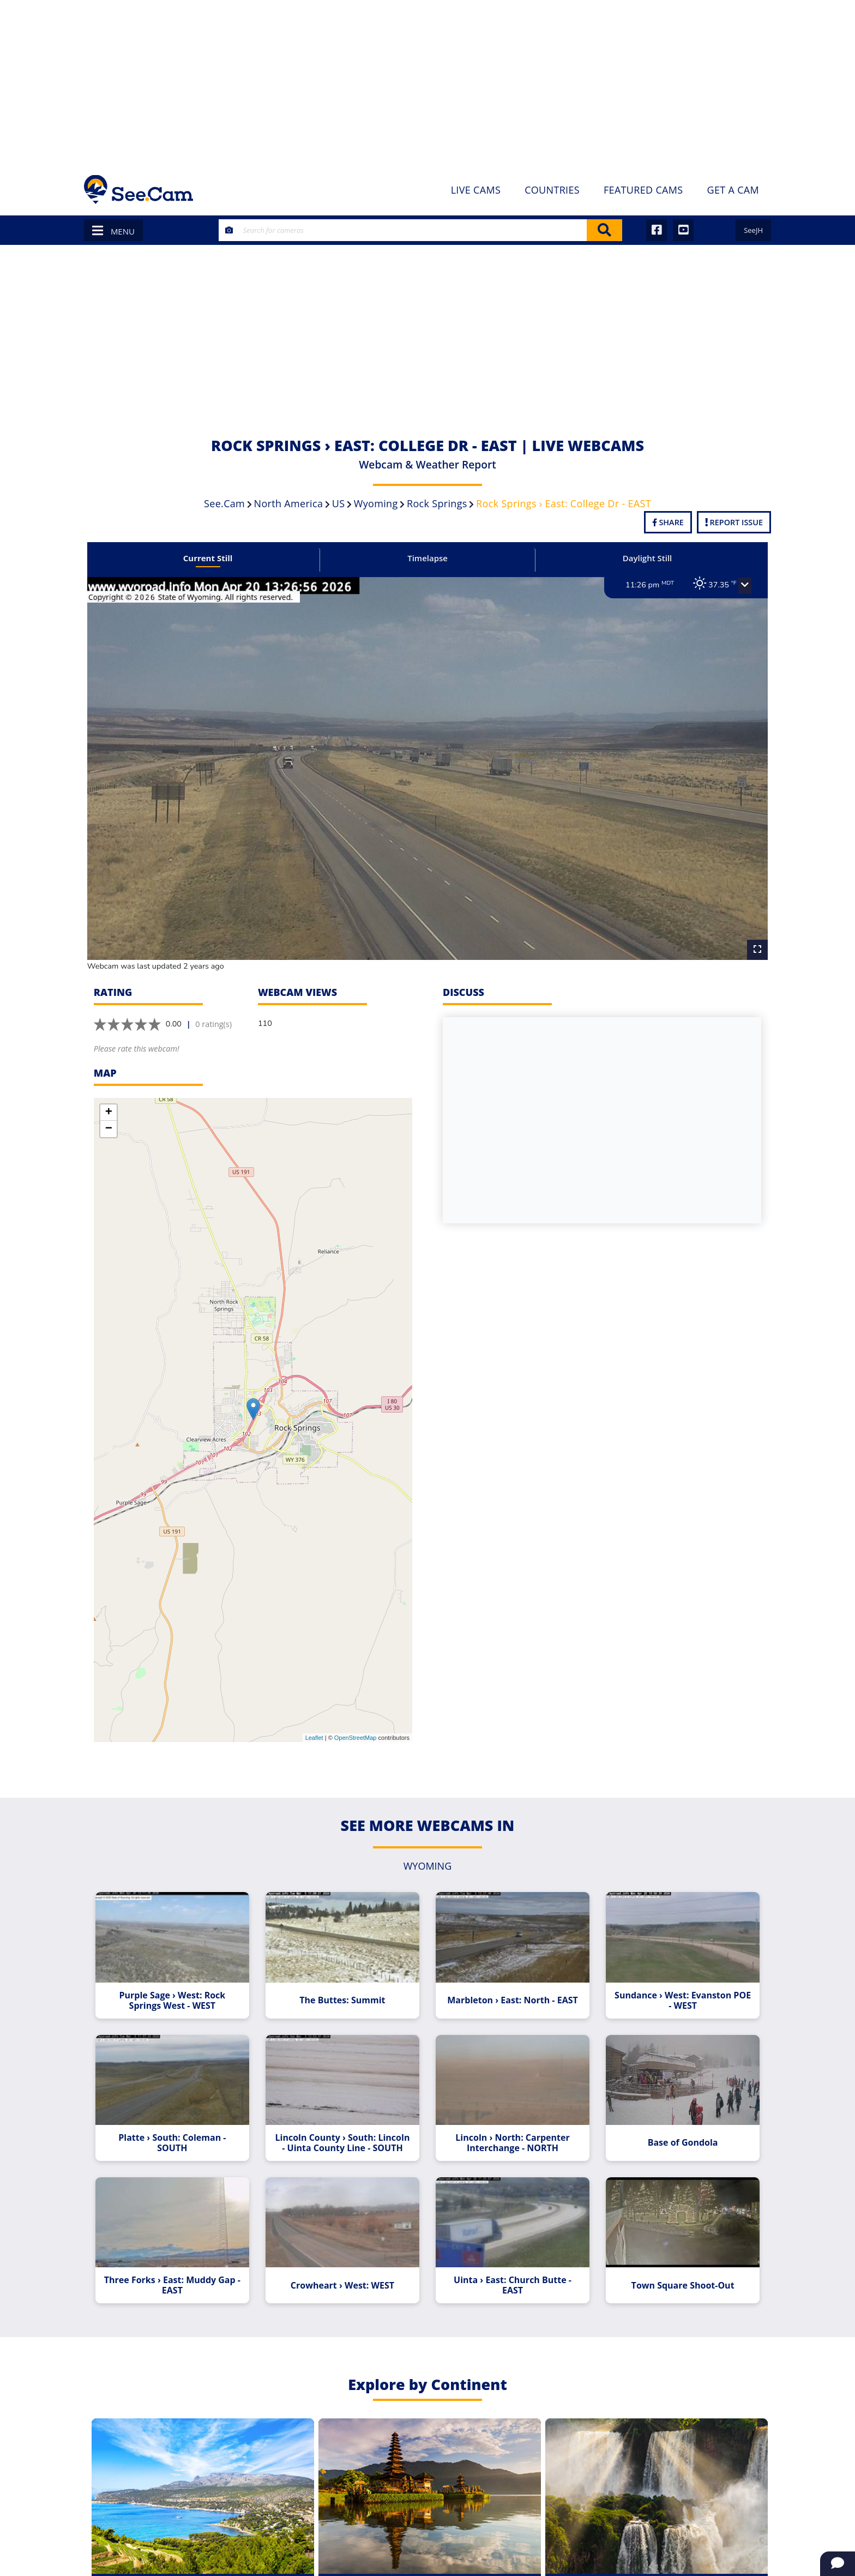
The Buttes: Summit (344, 1989)
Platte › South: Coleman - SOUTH (178, 2133)
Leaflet (314, 1728)
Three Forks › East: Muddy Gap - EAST (178, 2279)
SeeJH (753, 230)
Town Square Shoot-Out (676, 2279)
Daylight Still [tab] (641, 558)
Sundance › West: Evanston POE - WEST (676, 1988)
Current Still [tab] (213, 558)
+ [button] (108, 1103)
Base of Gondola (676, 2134)
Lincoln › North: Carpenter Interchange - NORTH (511, 2133)
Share (668, 522)
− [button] (108, 1120)
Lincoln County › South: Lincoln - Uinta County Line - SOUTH (345, 2133)
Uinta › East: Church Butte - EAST (510, 2279)
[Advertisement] (427, 81)
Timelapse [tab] (427, 558)
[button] (736, 586)
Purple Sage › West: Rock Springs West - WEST (178, 1988)
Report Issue (734, 522)
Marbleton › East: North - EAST (510, 1989)
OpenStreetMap (355, 1728)
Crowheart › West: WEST (344, 2279)
